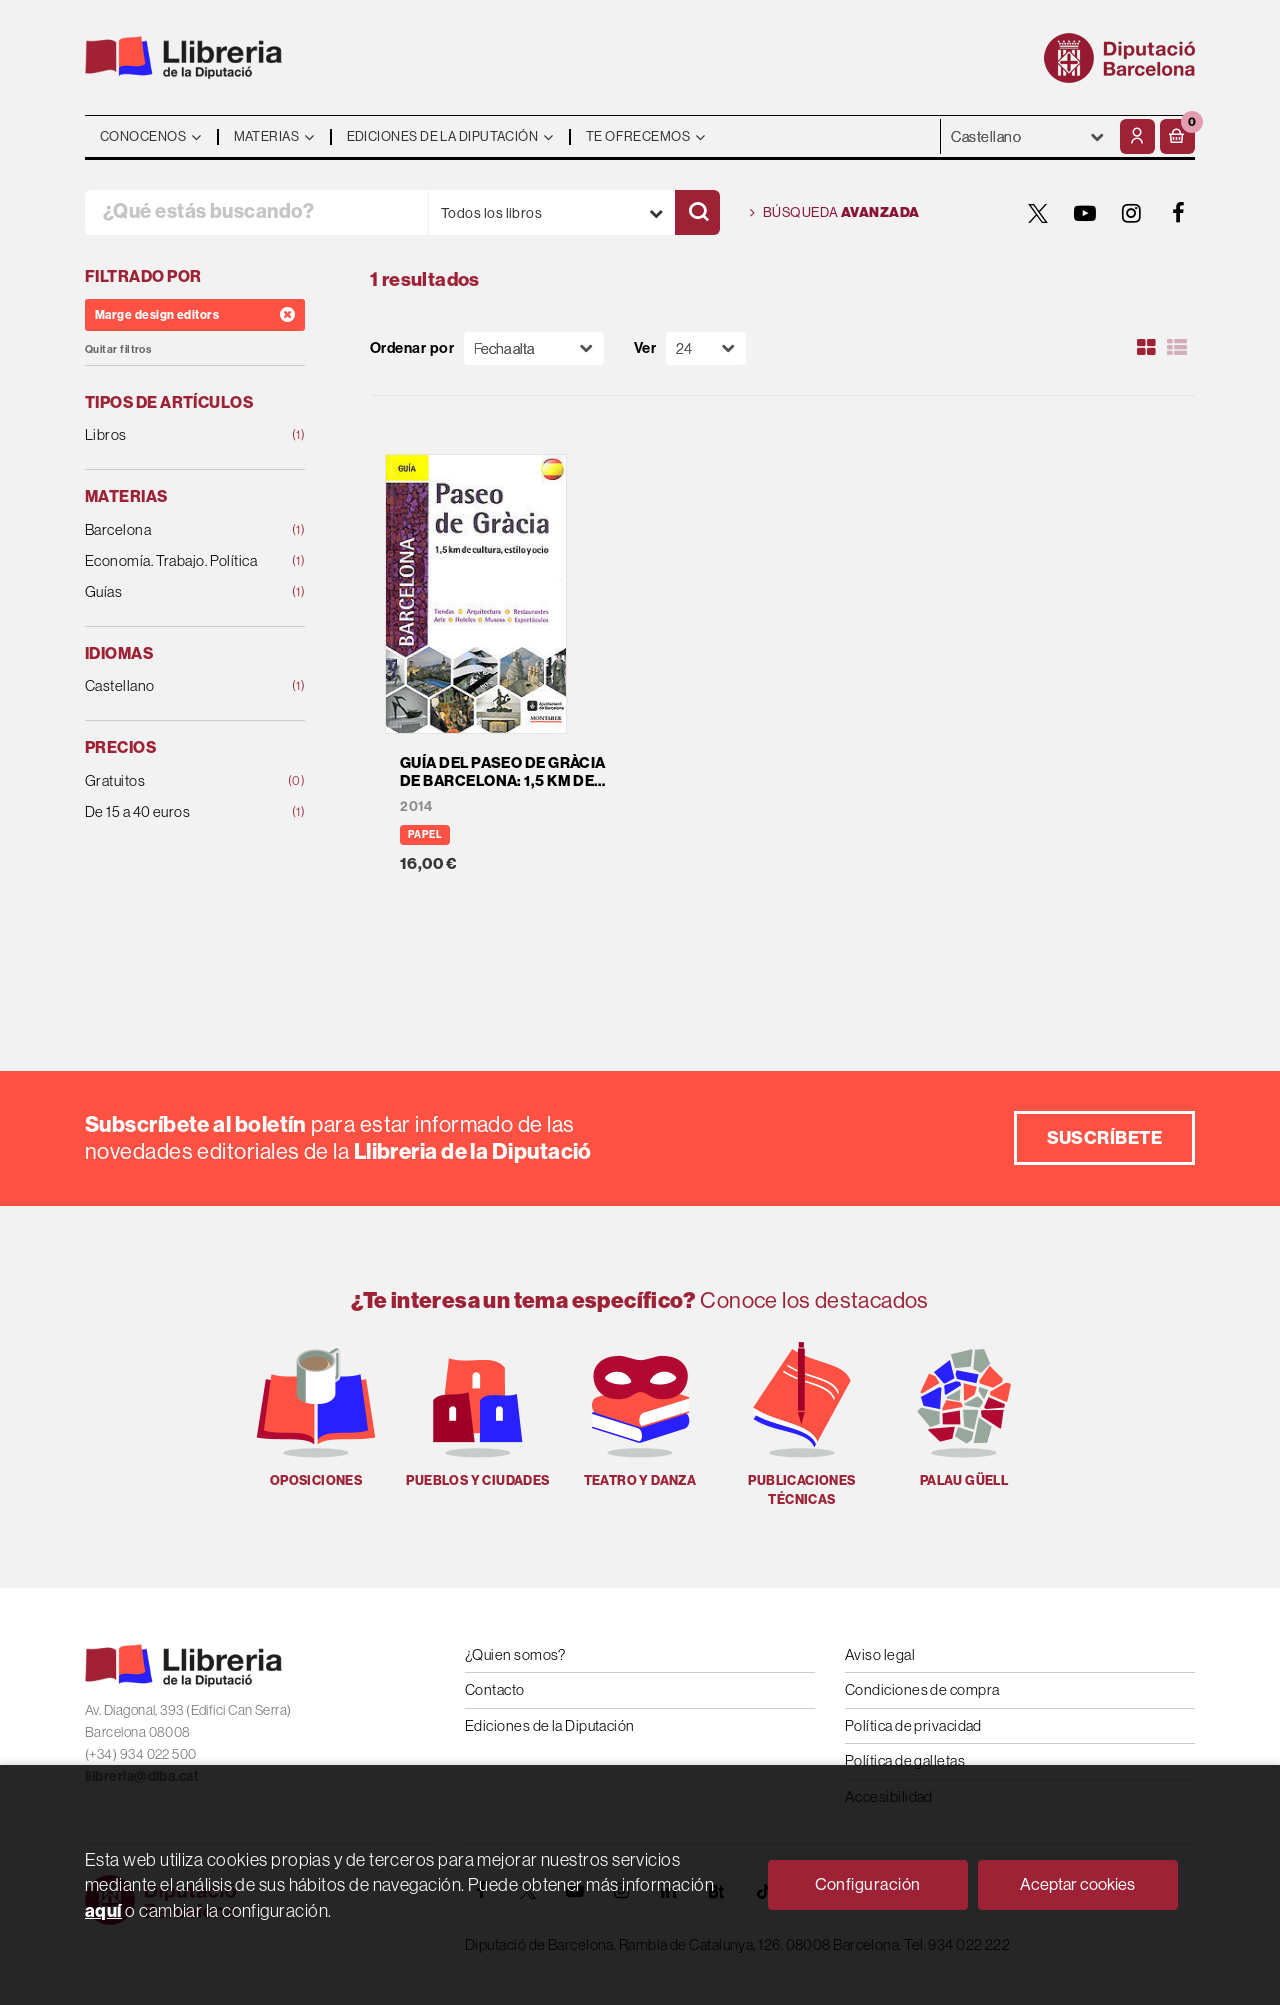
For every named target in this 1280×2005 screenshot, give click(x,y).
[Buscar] (697, 212)
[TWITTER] (1038, 213)
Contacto (495, 1689)
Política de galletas (905, 1760)
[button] (1177, 136)
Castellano (175, 686)
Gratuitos (175, 781)
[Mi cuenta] (1137, 136)
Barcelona (175, 530)
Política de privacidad (913, 1725)
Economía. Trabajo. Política (175, 561)
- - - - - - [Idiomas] (1028, 136)
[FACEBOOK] (1179, 213)
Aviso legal (880, 1654)
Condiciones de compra (922, 1689)
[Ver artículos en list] (1177, 348)
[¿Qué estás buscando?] (256, 212)
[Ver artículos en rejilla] (1147, 348)
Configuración (868, 1884)
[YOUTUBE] (1085, 213)
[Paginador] (706, 348)
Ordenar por (412, 348)
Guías (175, 592)
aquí (103, 1910)
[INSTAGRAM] (1132, 213)
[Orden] (534, 348)
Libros (175, 435)
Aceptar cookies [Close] (1077, 1884)
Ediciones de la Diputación (550, 1725)
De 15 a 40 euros (175, 812)
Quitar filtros (118, 349)
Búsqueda (835, 213)
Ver (645, 348)
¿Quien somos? (515, 1654)
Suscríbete (1105, 1137)
